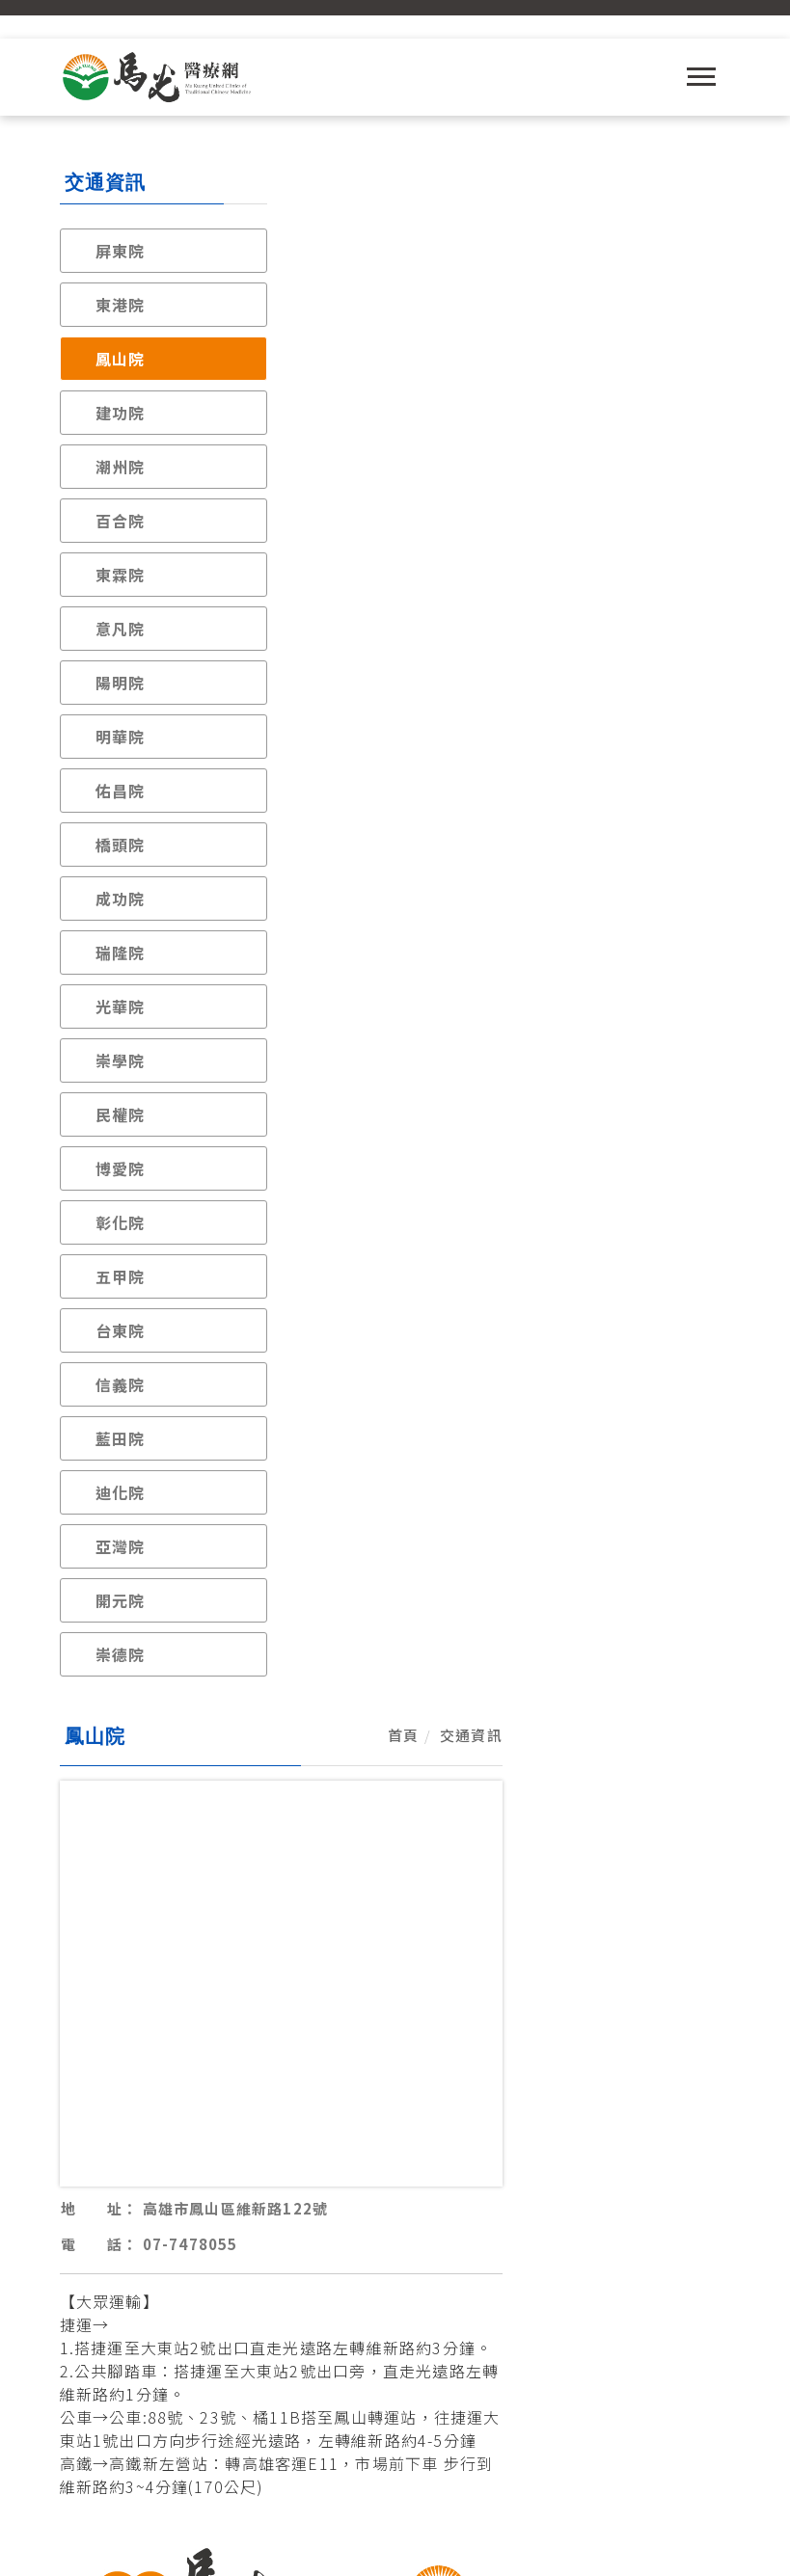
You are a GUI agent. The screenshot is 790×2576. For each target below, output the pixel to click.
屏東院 (120, 250)
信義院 (120, 1384)
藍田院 (120, 1438)
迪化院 (120, 1492)
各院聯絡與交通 (395, 1991)
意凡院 (120, 628)
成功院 (120, 898)
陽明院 (120, 682)
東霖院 (120, 574)
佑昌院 (120, 790)
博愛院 (120, 1168)
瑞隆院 (120, 952)
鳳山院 (120, 358)
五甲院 (120, 1276)
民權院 (120, 1114)
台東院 (120, 1330)
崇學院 (120, 1060)
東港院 (120, 304)
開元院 (120, 1600)
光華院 (120, 1006)
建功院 (120, 412)
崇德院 (120, 1654)
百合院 (120, 520)
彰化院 (120, 1222)
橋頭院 (120, 844)
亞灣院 (120, 1546)
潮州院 (120, 466)
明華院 (120, 736)
